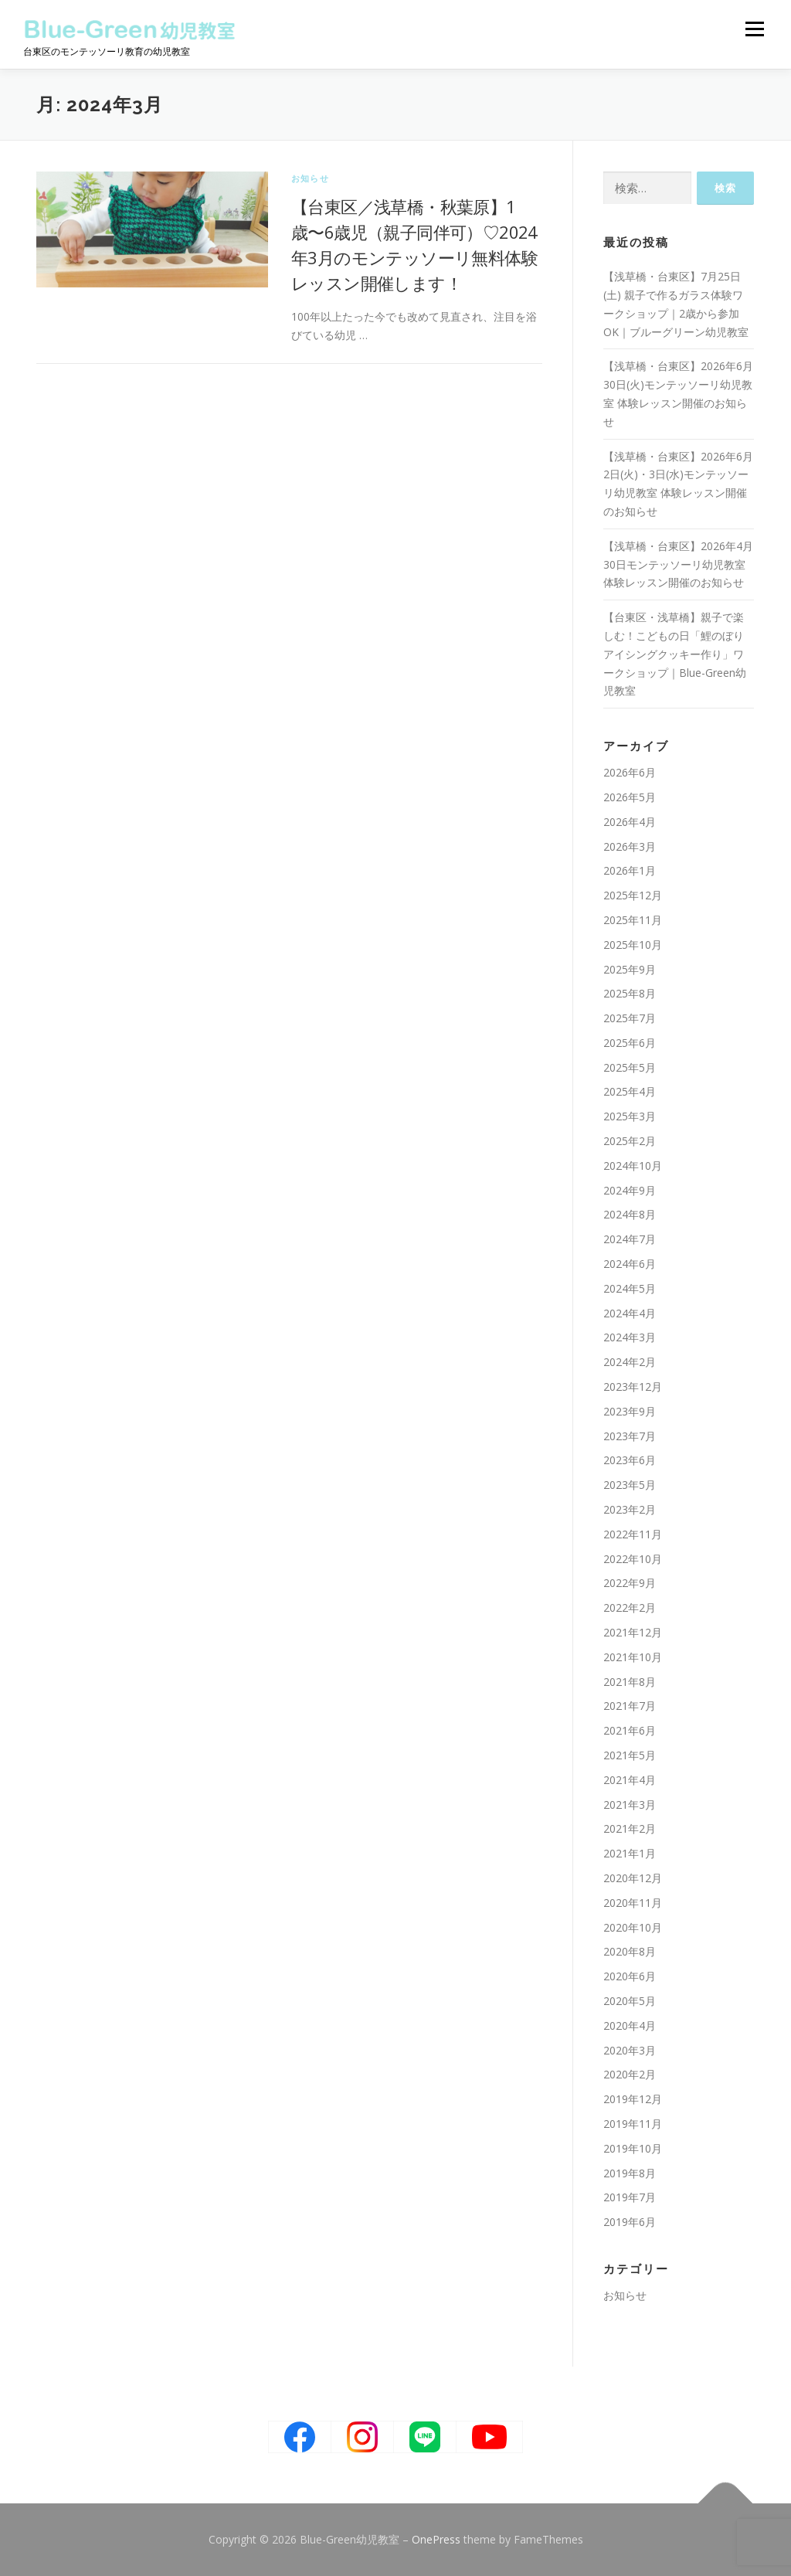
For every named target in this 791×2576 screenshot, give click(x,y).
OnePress (436, 2539)
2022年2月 (629, 1607)
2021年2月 (629, 1828)
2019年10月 (632, 2148)
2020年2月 (629, 2074)
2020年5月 (629, 2000)
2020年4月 (629, 2025)
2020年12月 (632, 1878)
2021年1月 (629, 1853)
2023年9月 (629, 1411)
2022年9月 (629, 1582)
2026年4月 (629, 821)
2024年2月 (629, 1361)
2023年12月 (632, 1386)
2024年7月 (629, 1239)
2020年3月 (629, 2050)
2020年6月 (629, 1976)
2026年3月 (629, 846)
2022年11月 (632, 1534)
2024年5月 (629, 1288)
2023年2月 (629, 1509)
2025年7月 (629, 1018)
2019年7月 (629, 2197)
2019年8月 (629, 2173)
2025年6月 (629, 1042)
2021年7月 (629, 1705)
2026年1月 (629, 870)
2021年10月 (632, 1657)
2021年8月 (629, 1681)
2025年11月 (632, 919)
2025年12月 (632, 895)
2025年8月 (629, 993)
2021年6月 (629, 1730)
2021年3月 (629, 1804)
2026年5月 (629, 797)
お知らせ (310, 178)
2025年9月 (629, 969)
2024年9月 (629, 1190)
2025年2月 (629, 1140)
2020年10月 (632, 1927)
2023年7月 (629, 1436)
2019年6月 (629, 2221)
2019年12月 (632, 2099)
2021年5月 (629, 1755)
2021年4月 (629, 1779)
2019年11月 (632, 2123)
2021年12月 (632, 1632)
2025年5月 (629, 1067)
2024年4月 (629, 1313)
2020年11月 (632, 1902)
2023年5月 (629, 1484)
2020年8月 (629, 1951)
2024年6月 (629, 1263)
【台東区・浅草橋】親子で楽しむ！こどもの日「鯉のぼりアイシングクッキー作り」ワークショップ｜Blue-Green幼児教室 (674, 654)
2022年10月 (632, 1558)
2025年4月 (629, 1091)
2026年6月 (629, 772)
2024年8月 (629, 1214)
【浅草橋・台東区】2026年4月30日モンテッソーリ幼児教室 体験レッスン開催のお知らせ (678, 564)
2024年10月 (632, 1165)
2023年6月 (629, 1460)
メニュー (754, 29)
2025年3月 (629, 1116)
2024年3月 (629, 1337)
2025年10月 (632, 944)
